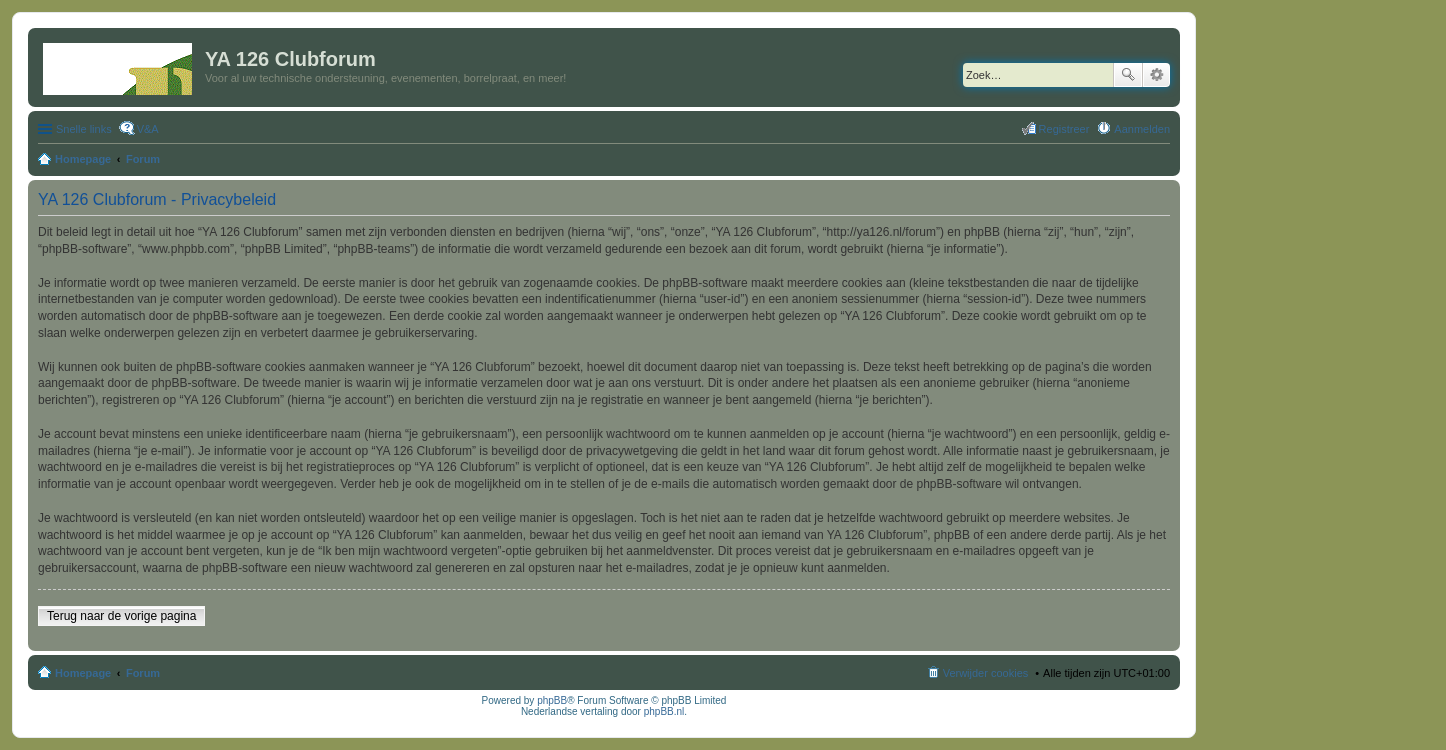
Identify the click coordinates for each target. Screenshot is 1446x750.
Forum (143, 673)
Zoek (1128, 75)
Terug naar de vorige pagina (121, 616)
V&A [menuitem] (148, 129)
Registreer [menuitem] (1064, 129)
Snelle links (84, 129)
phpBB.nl (664, 711)
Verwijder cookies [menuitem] (986, 673)
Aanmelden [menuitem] (1142, 129)
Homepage (83, 673)
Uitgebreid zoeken (1156, 75)
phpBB (552, 700)
